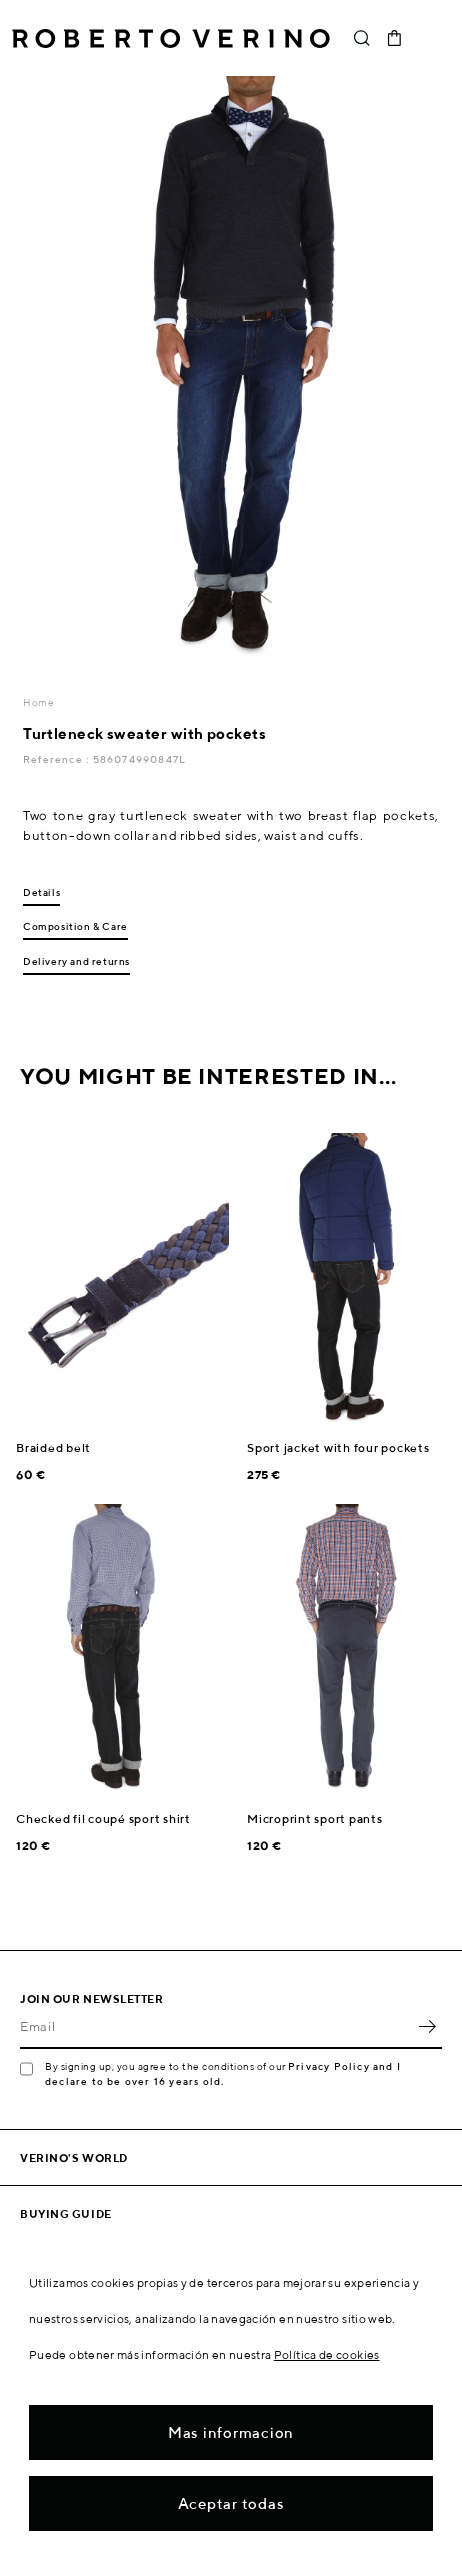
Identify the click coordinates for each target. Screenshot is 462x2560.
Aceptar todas (231, 2503)
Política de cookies (327, 2354)
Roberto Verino (171, 38)
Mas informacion (231, 2432)
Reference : (57, 759)
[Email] (216, 2027)
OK (427, 2027)
